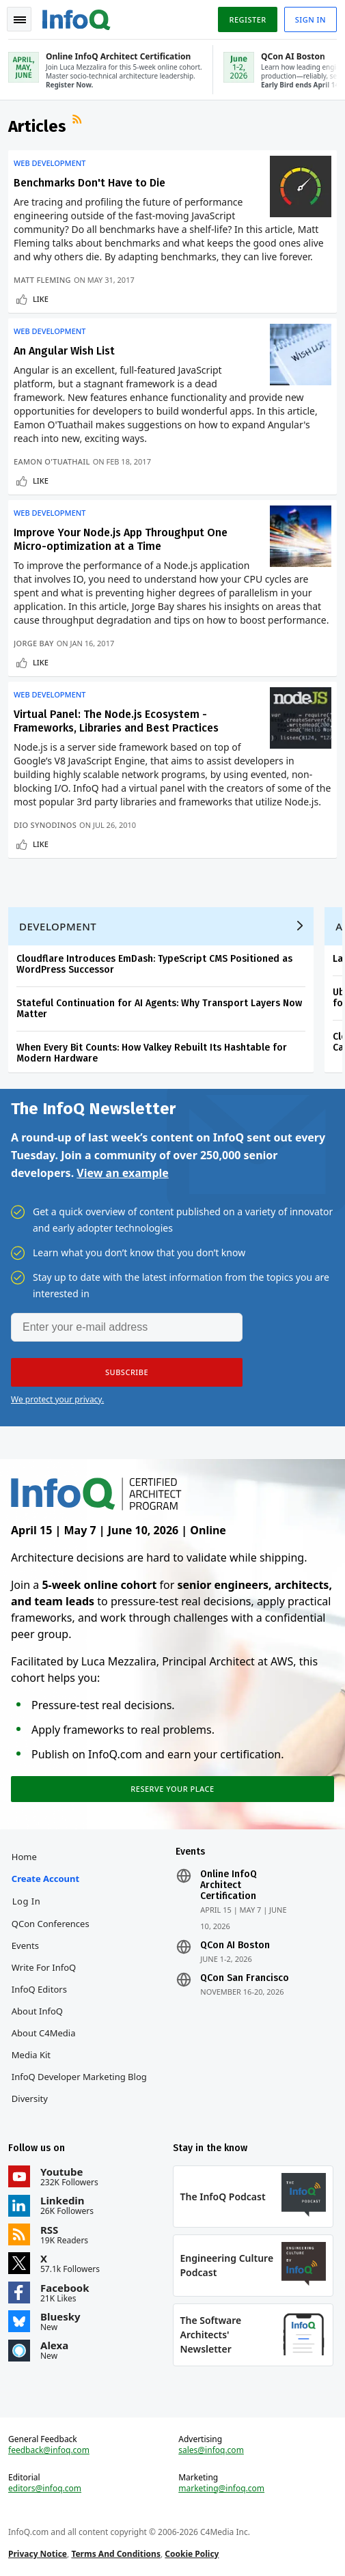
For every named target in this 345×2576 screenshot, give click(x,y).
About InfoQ (37, 2011)
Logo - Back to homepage (76, 17)
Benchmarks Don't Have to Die (89, 182)
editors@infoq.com (44, 2488)
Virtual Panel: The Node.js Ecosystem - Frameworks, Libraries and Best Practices (116, 721)
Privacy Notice (37, 2554)
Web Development (50, 163)
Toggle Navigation (20, 19)
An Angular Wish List (64, 350)
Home (24, 1857)
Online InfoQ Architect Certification (228, 1885)
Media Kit (31, 2055)
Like (41, 299)
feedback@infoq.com (48, 2450)
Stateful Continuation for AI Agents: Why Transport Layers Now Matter (159, 1008)
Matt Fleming (42, 280)
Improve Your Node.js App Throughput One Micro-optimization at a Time (120, 539)
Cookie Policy (192, 2554)
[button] (127, 1372)
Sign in (310, 19)
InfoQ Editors (39, 1989)
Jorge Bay (34, 643)
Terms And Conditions (116, 2554)
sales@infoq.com (211, 2450)
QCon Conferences (50, 1923)
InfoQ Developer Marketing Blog (79, 2077)
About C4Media (44, 2033)
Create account (45, 1878)
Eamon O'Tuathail (52, 461)
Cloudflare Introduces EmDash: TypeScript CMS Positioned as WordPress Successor (154, 964)
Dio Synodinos (45, 825)
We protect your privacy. (57, 1399)
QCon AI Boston (235, 1945)
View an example (123, 1172)
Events (25, 1945)
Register (247, 19)
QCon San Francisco (244, 1978)
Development (57, 926)
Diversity (30, 2098)
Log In (26, 1901)
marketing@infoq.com (221, 2488)
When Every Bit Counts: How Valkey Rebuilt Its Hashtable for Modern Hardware (151, 1053)
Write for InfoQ (44, 1967)
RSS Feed (78, 121)
